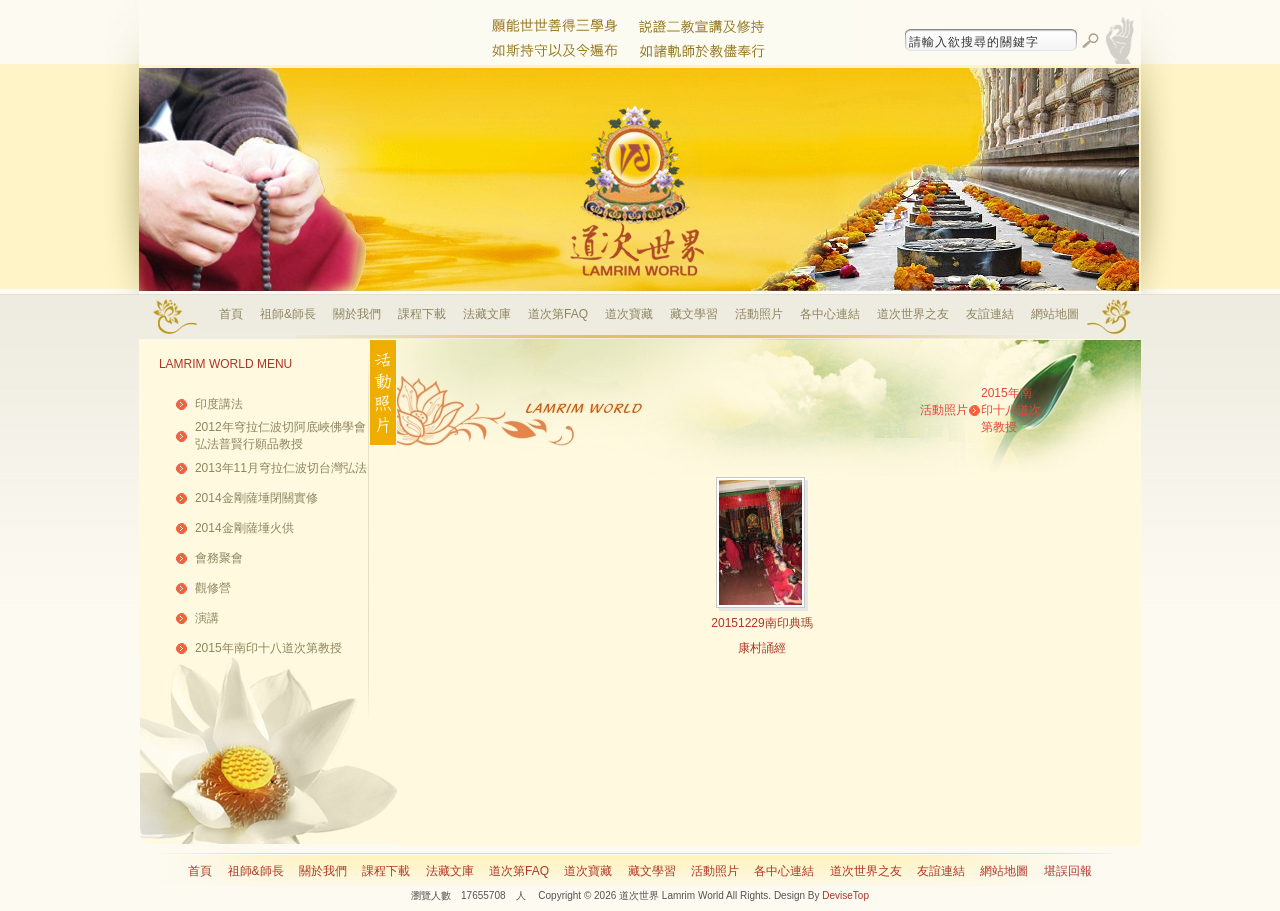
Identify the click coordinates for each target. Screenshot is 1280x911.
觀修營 (213, 588)
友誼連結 (990, 314)
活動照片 (759, 314)
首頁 (231, 314)
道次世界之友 (913, 314)
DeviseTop (845, 895)
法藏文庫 (487, 314)
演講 (207, 618)
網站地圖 (1055, 314)
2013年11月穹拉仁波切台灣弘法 (281, 468)
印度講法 (219, 404)
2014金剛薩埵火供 (244, 528)
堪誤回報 (1068, 871)
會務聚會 (219, 558)
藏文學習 (694, 314)
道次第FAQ (558, 314)
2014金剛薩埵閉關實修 (256, 498)
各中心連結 (830, 314)
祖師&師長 (288, 314)
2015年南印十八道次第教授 (268, 648)
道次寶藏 (629, 314)
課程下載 (422, 314)
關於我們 (357, 314)
